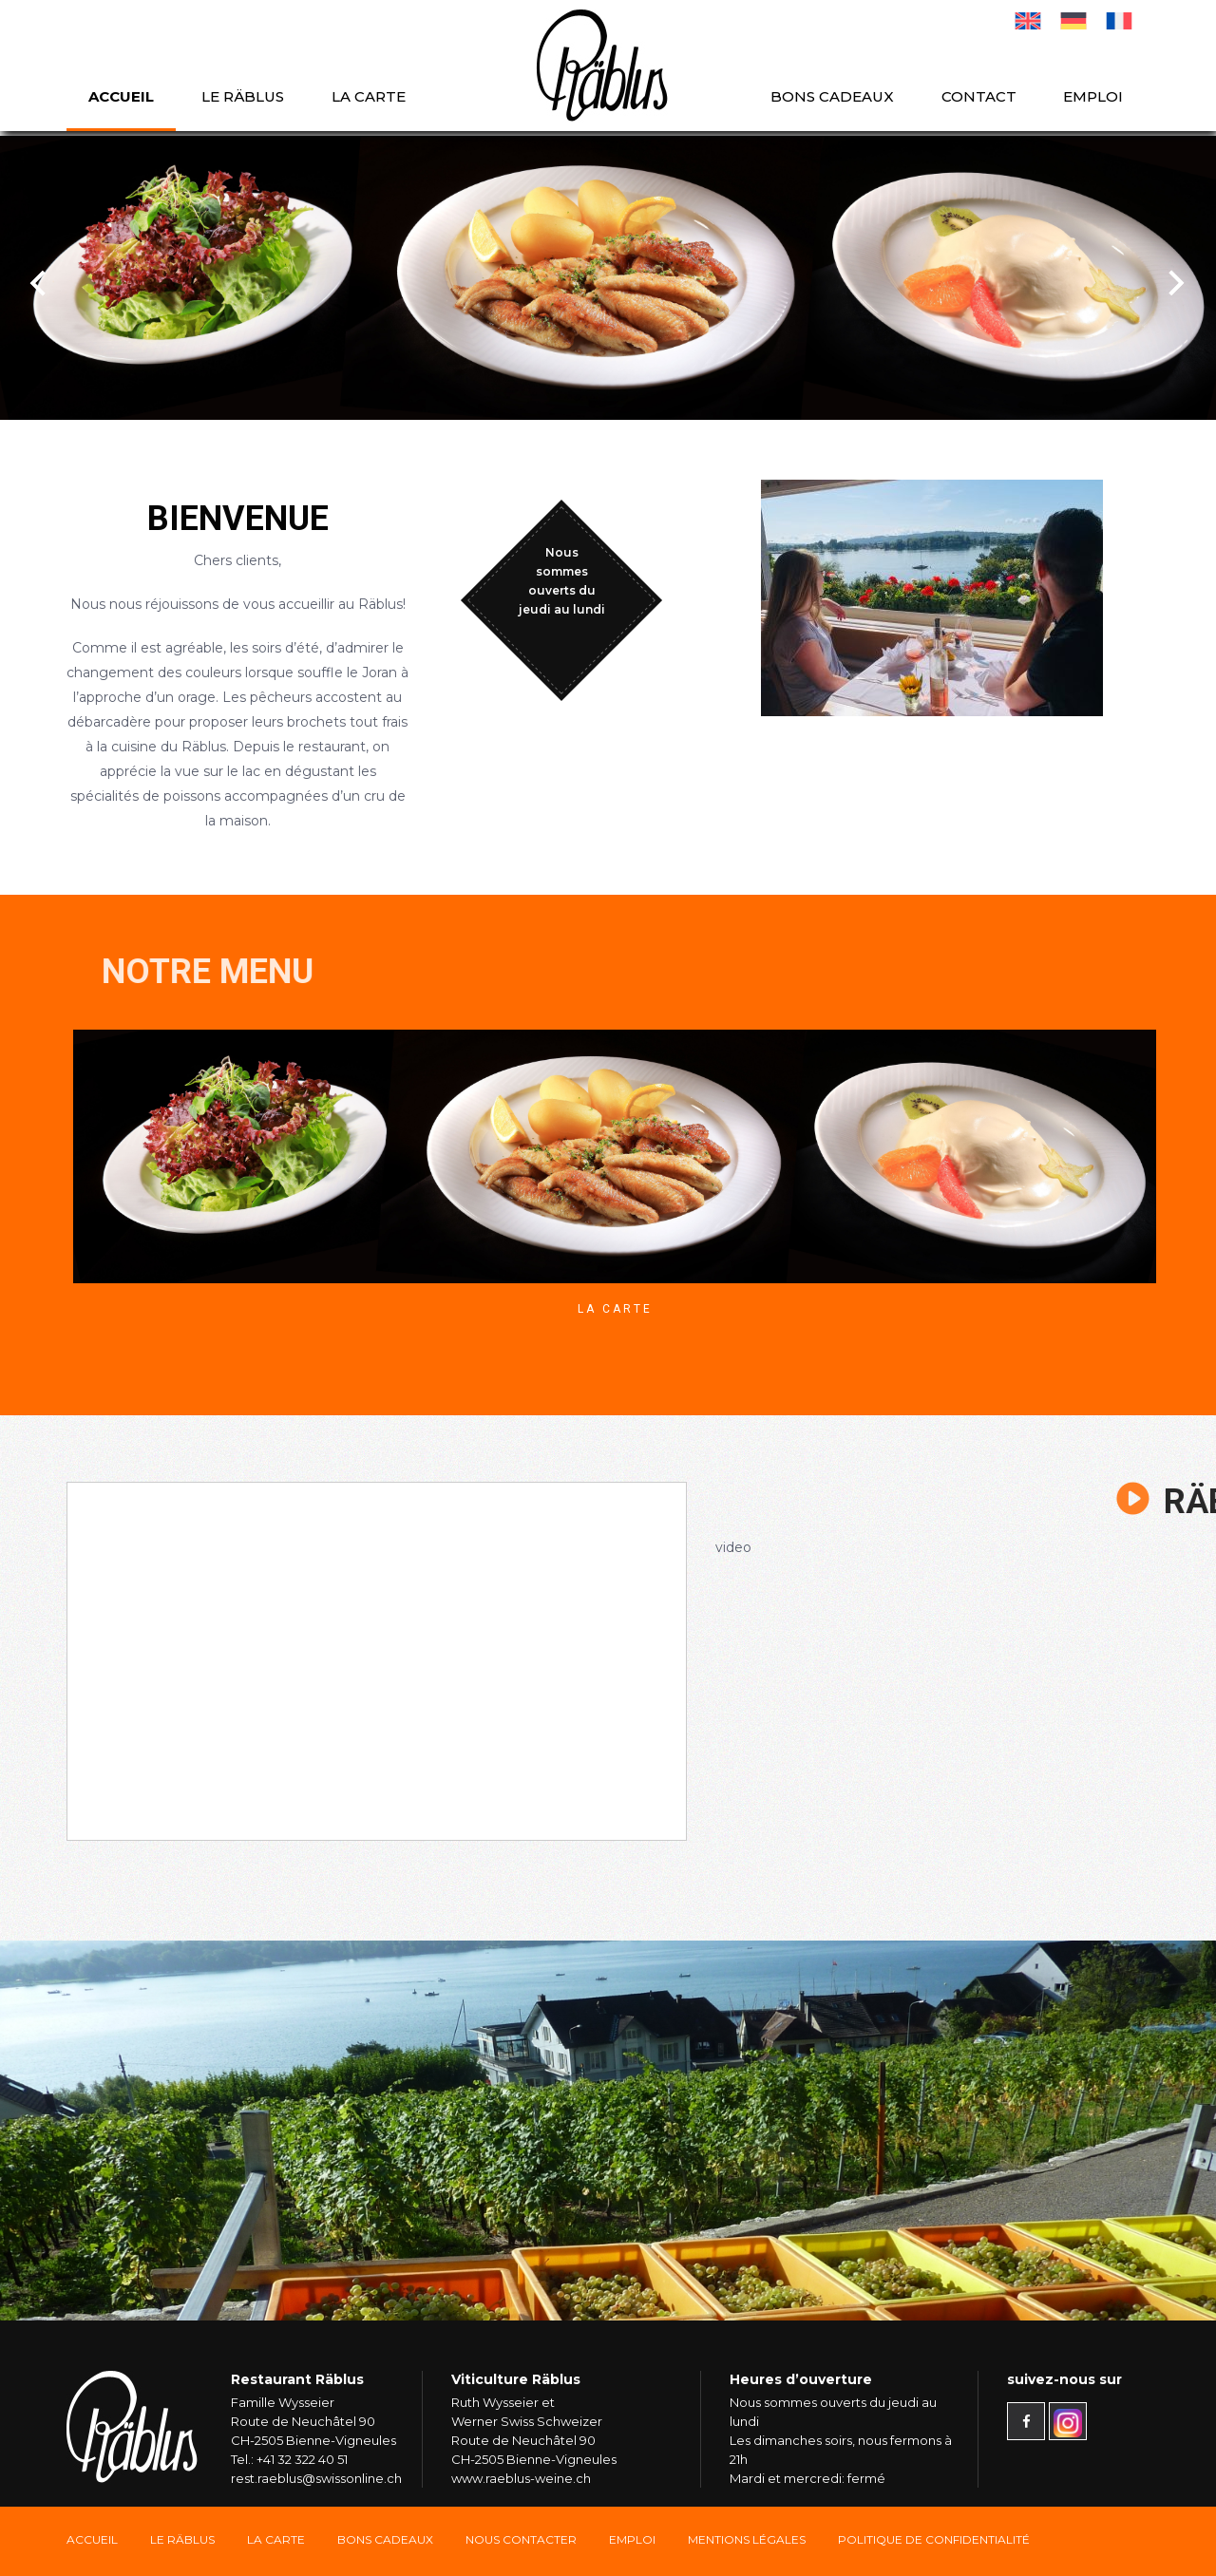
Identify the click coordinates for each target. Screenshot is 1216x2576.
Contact (978, 96)
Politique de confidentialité (934, 2539)
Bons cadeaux (832, 96)
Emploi (1093, 96)
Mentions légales (747, 2539)
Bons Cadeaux (385, 2539)
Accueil (121, 96)
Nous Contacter (521, 2539)
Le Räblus (242, 96)
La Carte (615, 1309)
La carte (369, 96)
